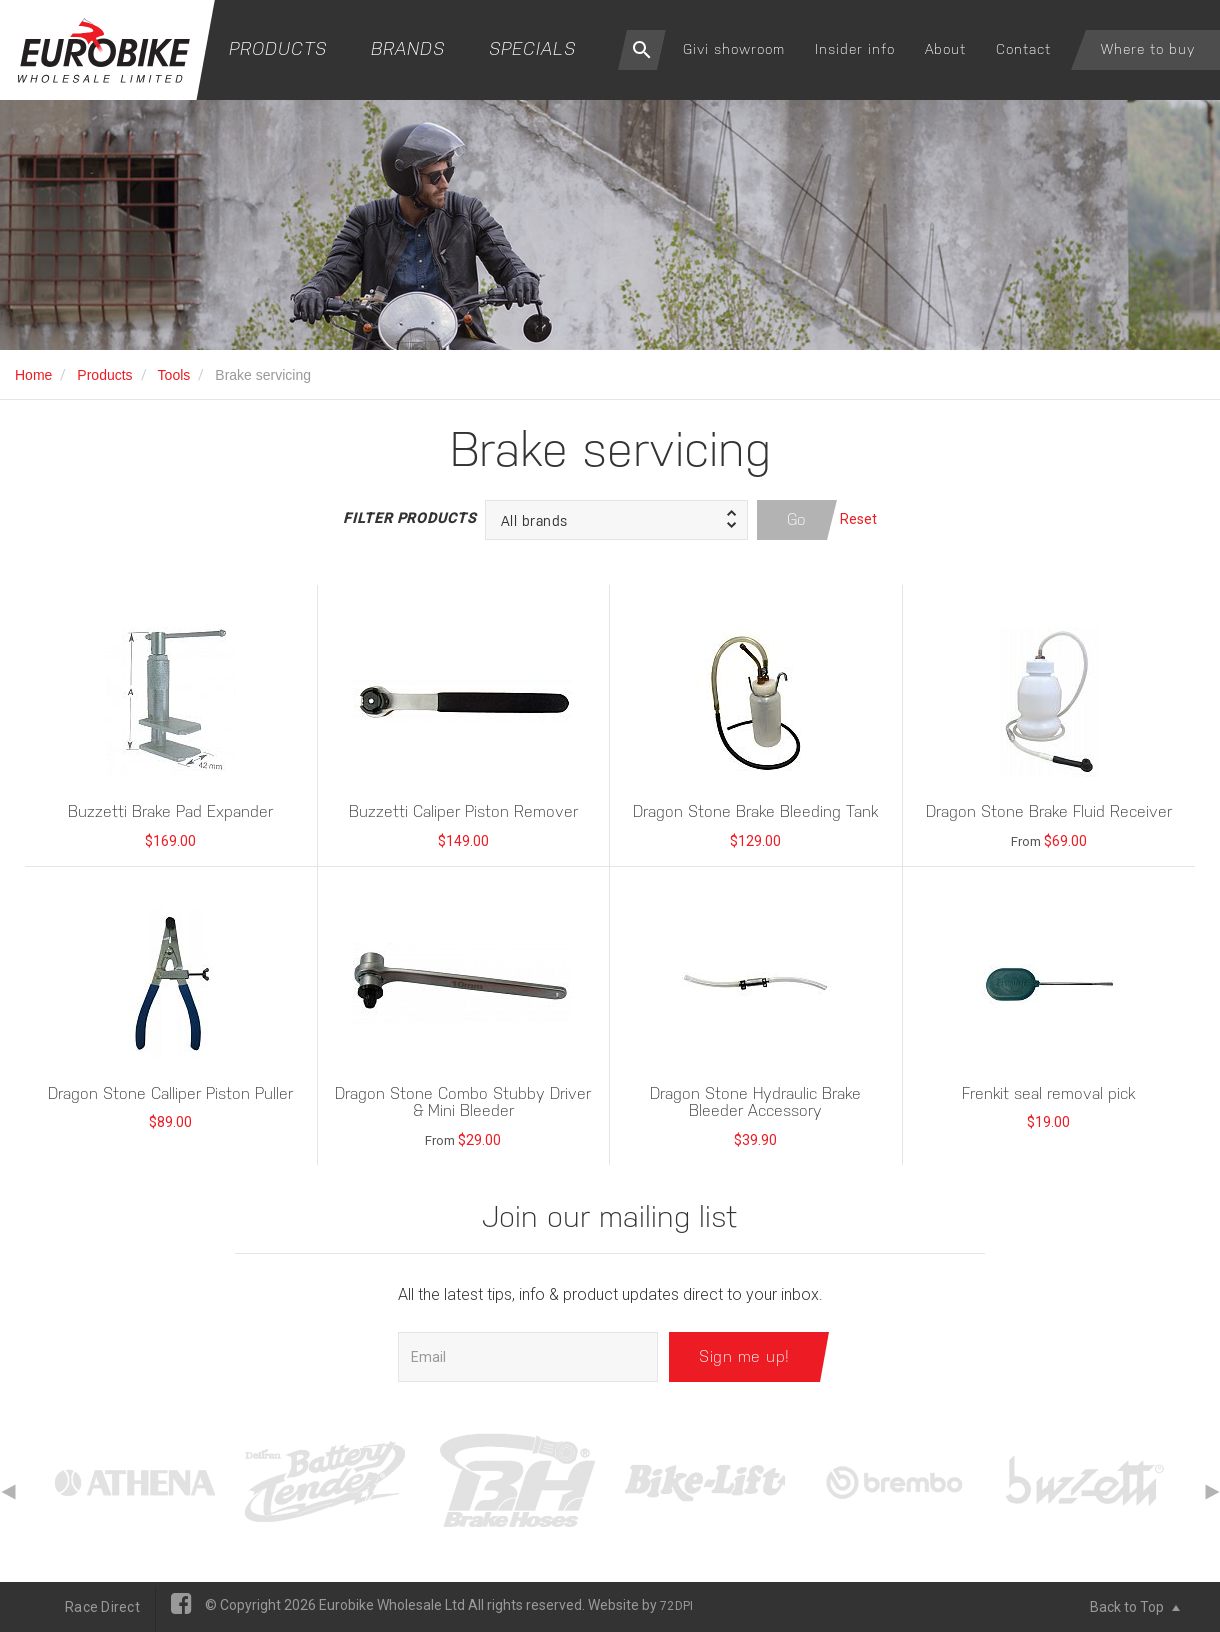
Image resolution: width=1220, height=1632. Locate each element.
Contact (1023, 49)
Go (797, 519)
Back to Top (1135, 1607)
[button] (616, 520)
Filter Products (409, 518)
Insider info (855, 49)
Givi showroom (734, 49)
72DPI (676, 1606)
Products (278, 48)
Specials (532, 48)
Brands (408, 48)
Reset (858, 519)
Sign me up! (744, 1356)
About (945, 49)
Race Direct (102, 1607)
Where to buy (1148, 49)
